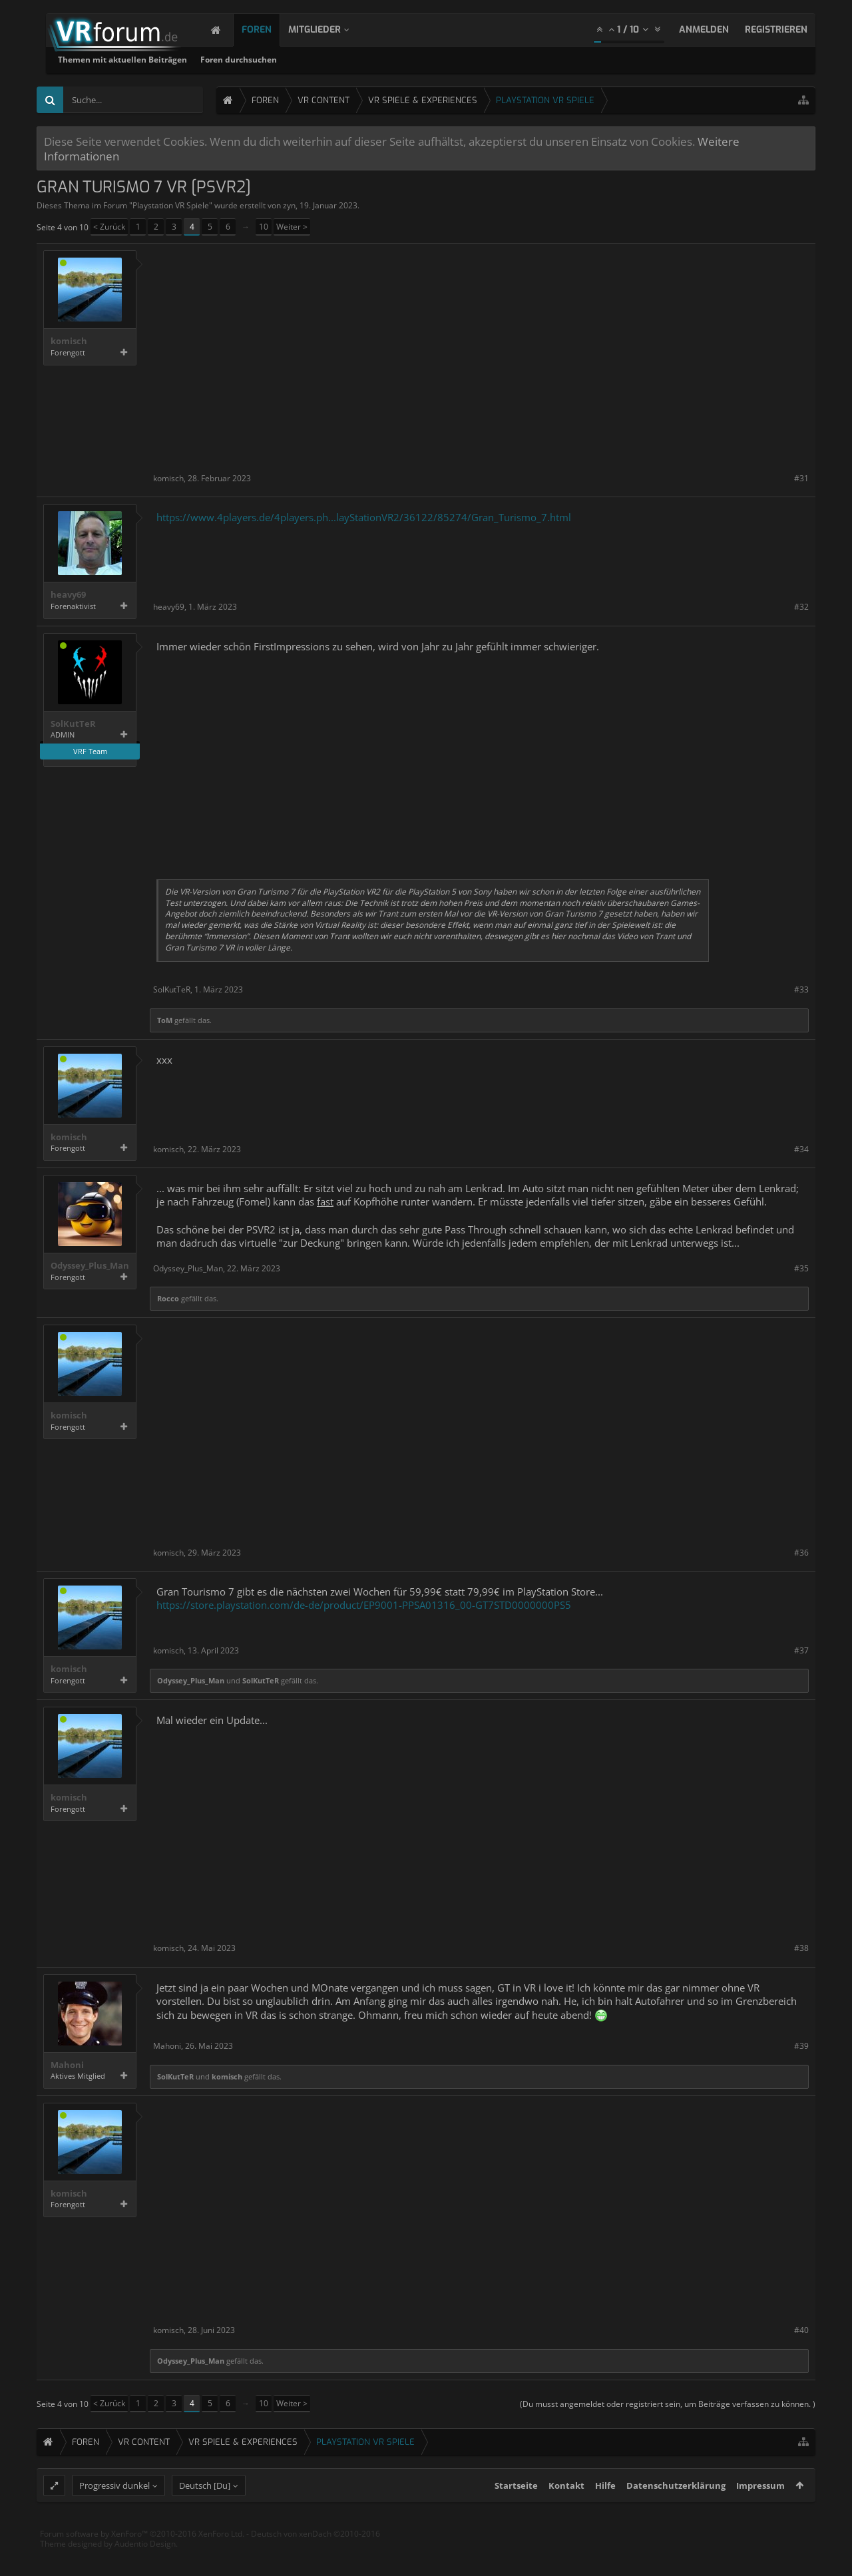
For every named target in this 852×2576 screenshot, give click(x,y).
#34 (801, 1149)
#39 (801, 2046)
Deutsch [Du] (204, 2512)
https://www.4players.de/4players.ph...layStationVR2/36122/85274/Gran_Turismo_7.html (363, 517)
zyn (289, 205)
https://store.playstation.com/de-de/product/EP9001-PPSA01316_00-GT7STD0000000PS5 (363, 1604)
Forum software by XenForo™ (142, 2560)
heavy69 (68, 594)
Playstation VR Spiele (170, 205)
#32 (801, 607)
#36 (801, 1553)
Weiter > (292, 226)
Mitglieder (328, 29)
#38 (801, 1948)
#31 (801, 478)
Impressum (760, 2512)
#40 (801, 2330)
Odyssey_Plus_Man (90, 1265)
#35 (801, 1268)
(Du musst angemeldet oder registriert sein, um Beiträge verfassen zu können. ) (667, 2404)
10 (263, 226)
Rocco (168, 1298)
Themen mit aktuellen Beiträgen (292, 59)
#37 (801, 1650)
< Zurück (109, 226)
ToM (164, 1020)
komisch (69, 341)
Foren (270, 29)
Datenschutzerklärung (676, 2512)
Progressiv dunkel (114, 2512)
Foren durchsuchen (409, 59)
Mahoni (67, 2065)
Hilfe (605, 2512)
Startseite (516, 2512)
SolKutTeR (73, 724)
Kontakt (566, 2512)
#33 (801, 989)
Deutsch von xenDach (315, 2560)
